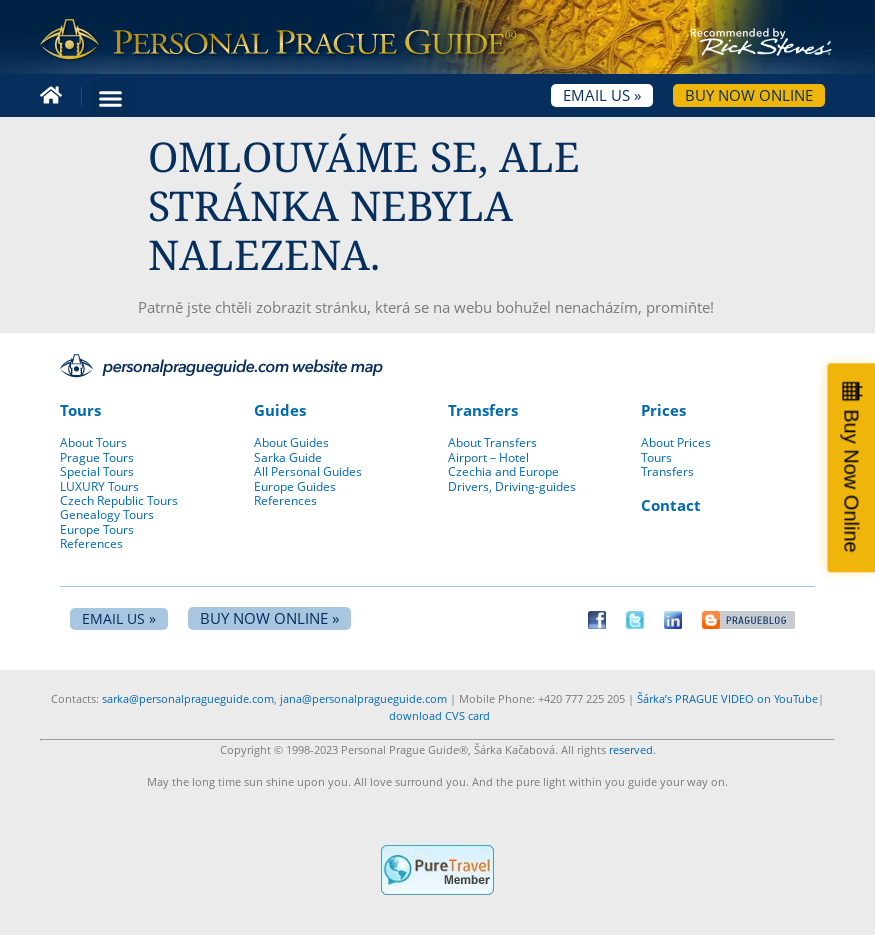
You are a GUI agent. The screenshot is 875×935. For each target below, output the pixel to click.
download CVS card (439, 715)
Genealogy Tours (107, 514)
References (91, 543)
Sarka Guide (288, 457)
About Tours (93, 442)
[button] (111, 99)
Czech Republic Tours (119, 500)
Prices (663, 410)
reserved (631, 749)
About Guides (291, 442)
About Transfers (492, 442)
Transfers (483, 410)
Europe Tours (97, 529)
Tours (80, 410)
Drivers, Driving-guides (512, 486)
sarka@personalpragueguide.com (188, 698)
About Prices (676, 442)
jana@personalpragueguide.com (363, 698)
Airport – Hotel (488, 457)
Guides (280, 410)
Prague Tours (97, 457)
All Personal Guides (308, 471)
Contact (671, 505)
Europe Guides (295, 486)
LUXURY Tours (99, 486)
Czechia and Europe (503, 471)
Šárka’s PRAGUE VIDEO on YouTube (727, 698)
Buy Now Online (851, 480)
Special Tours (97, 471)
